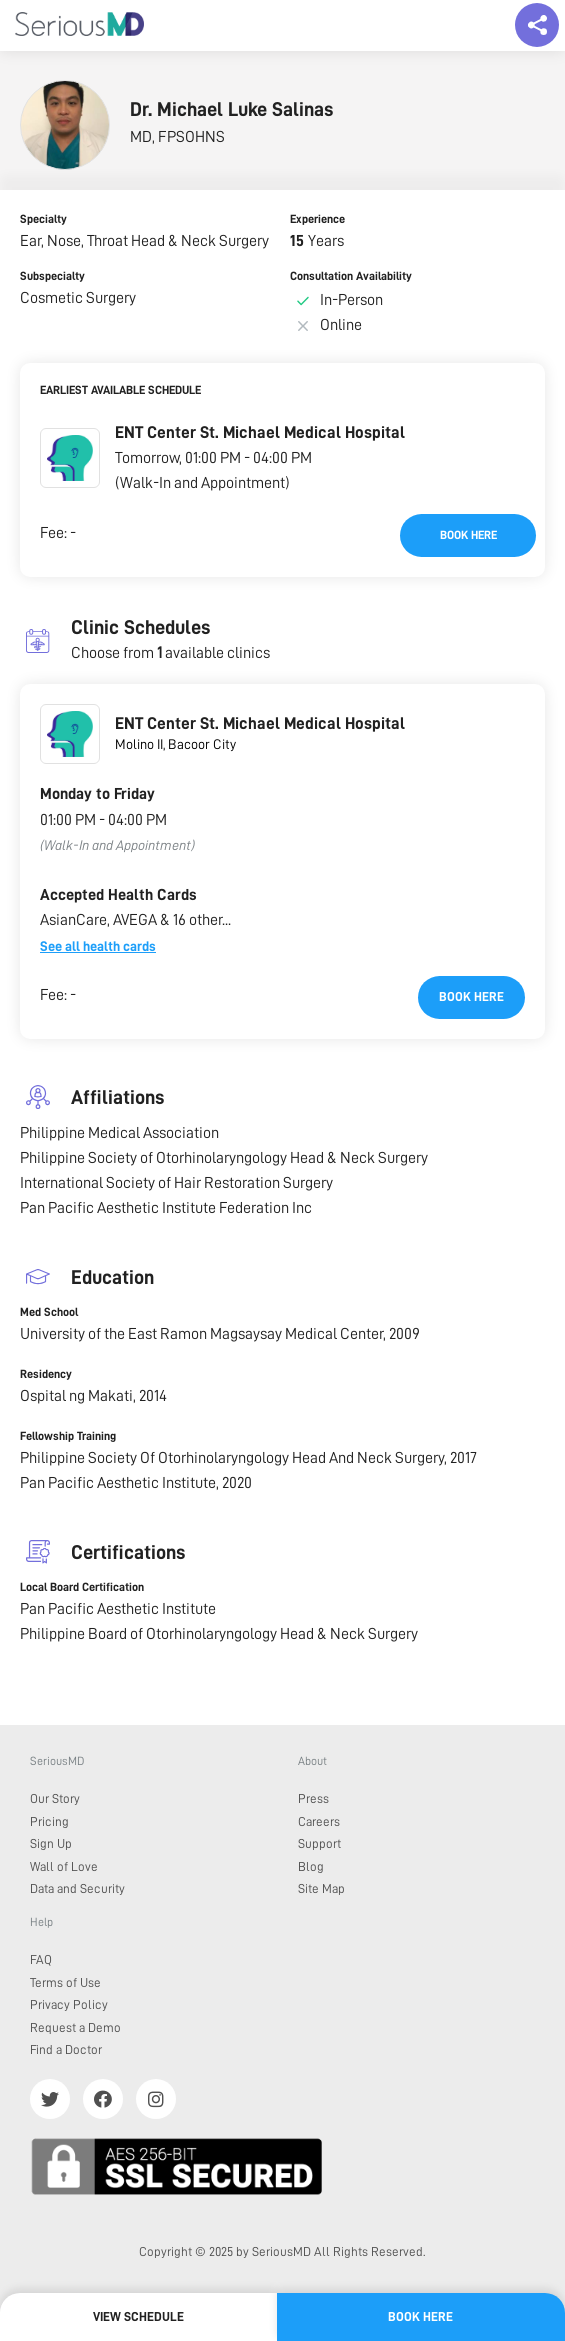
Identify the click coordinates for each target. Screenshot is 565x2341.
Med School (49, 1312)
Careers (319, 1821)
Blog (311, 1866)
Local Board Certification (82, 1587)
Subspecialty (52, 276)
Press (313, 1798)
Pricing (49, 1821)
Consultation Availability (351, 276)
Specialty (43, 219)
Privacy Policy (69, 2004)
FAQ (41, 1959)
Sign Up (51, 1843)
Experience (317, 219)
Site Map (321, 1888)
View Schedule (138, 2316)
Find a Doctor (66, 2049)
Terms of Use (65, 1982)
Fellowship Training (68, 1436)
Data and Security (77, 1888)
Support (319, 1843)
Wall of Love (64, 1866)
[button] (70, 458)
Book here (468, 535)
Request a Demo (75, 2027)
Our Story (55, 1798)
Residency (46, 1374)
